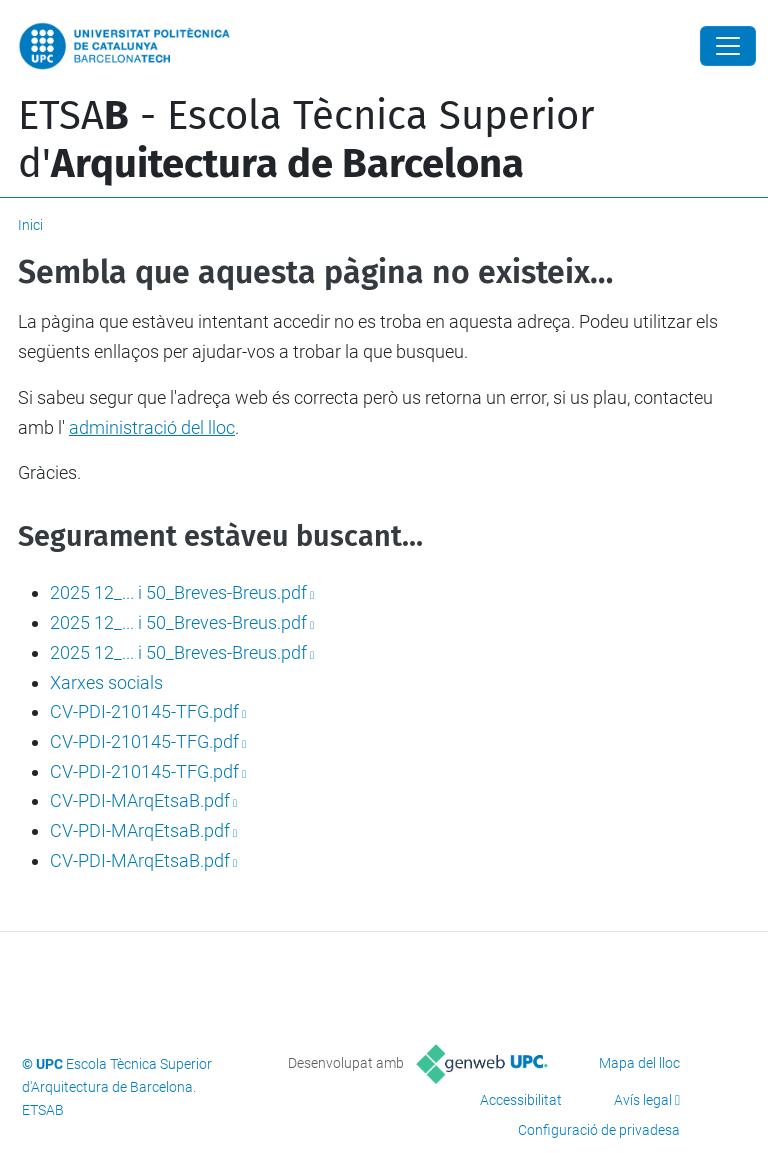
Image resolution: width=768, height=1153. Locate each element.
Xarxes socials (106, 682)
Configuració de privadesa (599, 1130)
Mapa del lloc (639, 1063)
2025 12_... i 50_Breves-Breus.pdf (178, 592)
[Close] (728, 46)
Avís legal (643, 1100)
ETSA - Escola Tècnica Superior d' (306, 140)
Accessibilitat (521, 1100)
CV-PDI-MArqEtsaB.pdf (140, 800)
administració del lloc (152, 427)
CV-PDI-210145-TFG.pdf (144, 711)
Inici (30, 225)
